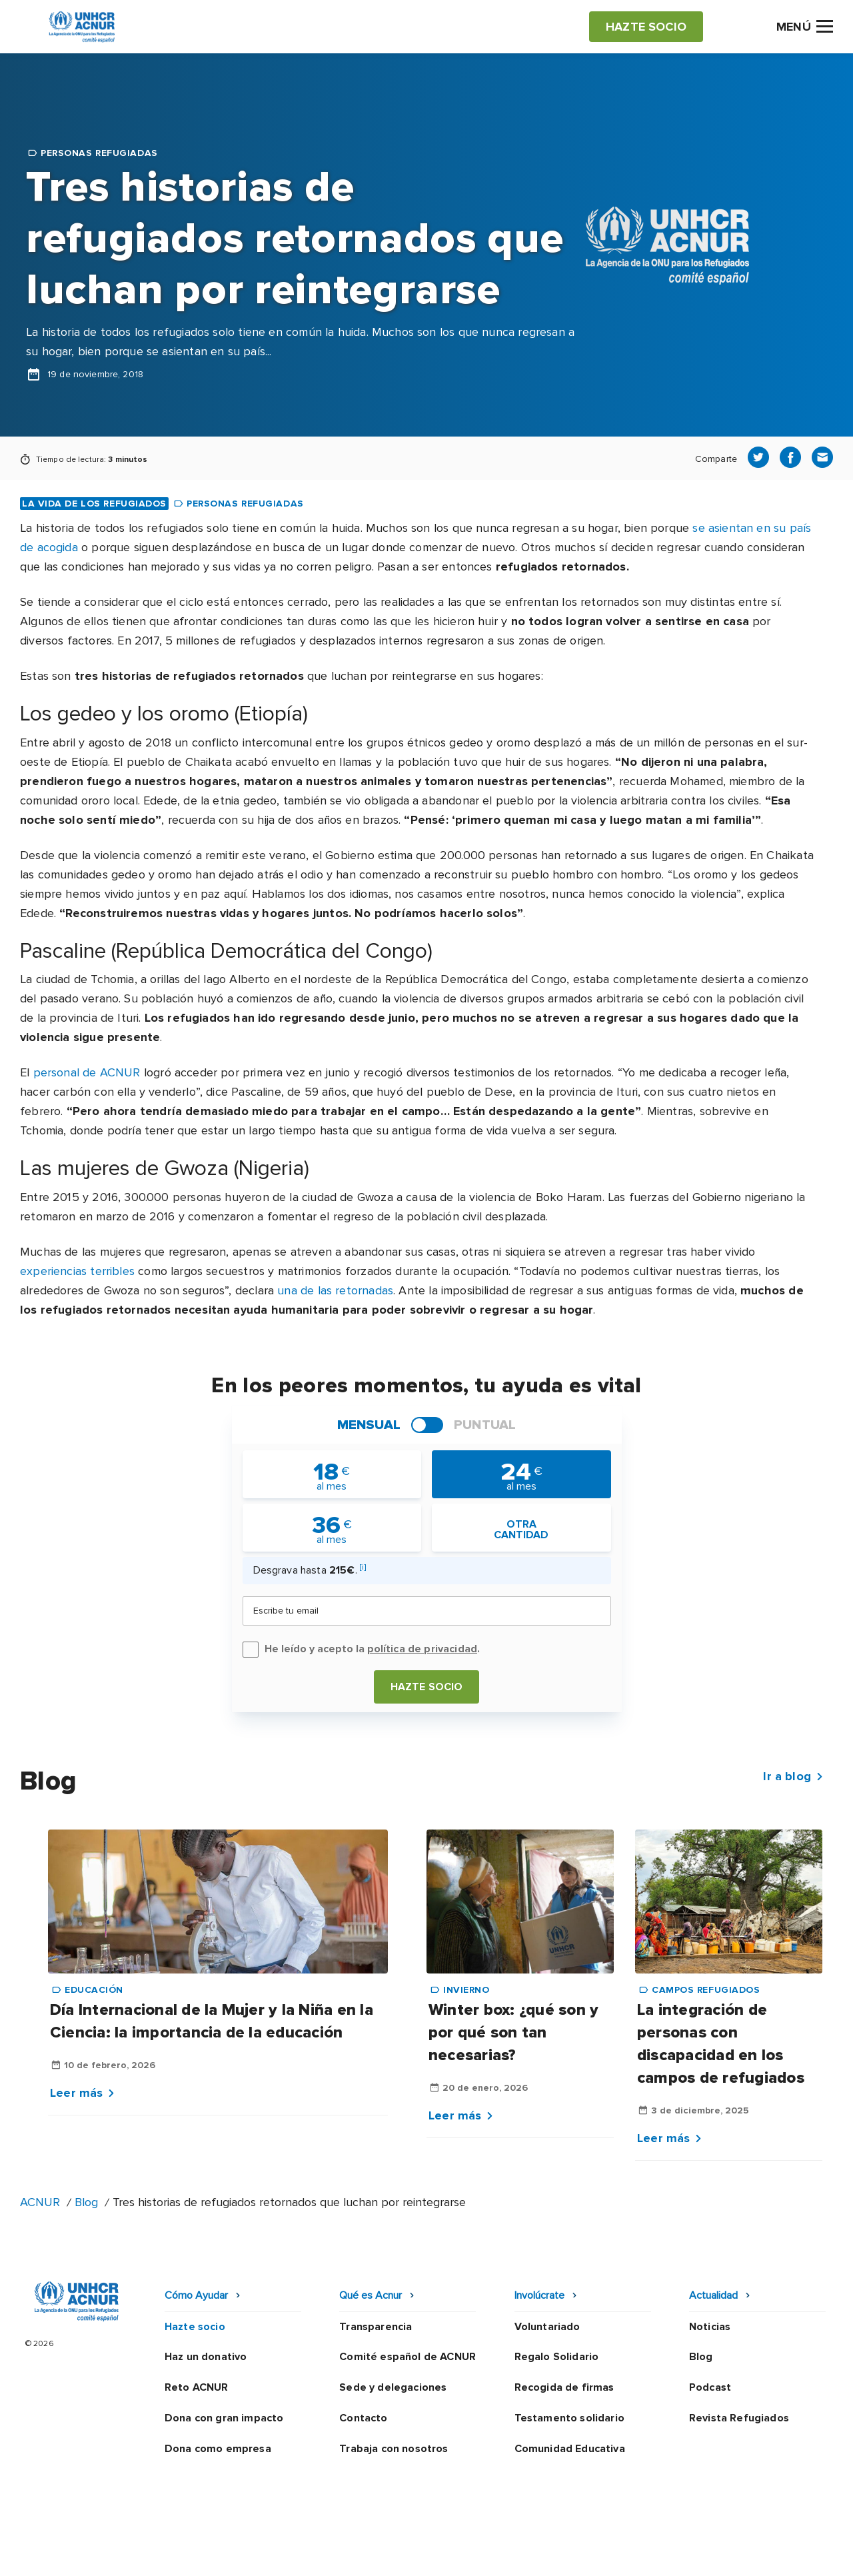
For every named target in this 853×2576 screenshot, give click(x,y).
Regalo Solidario (556, 2356)
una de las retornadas (335, 1290)
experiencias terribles (77, 1271)
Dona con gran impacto (224, 2418)
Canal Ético (599, 2552)
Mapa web (674, 2552)
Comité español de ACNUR (407, 2356)
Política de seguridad (496, 2552)
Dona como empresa (218, 2448)
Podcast (710, 2387)
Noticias (709, 2326)
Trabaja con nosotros (393, 2448)
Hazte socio (427, 1687)
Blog (86, 2202)
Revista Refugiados (739, 2418)
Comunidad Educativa (569, 2448)
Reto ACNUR (197, 2387)
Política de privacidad (367, 2552)
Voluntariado (547, 2326)
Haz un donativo (206, 2356)
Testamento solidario (569, 2418)
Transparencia (375, 2326)
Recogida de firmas (564, 2387)
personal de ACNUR (87, 1072)
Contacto (363, 2418)
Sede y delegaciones (392, 2387)
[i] (363, 1567)
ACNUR (40, 2202)
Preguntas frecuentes (776, 2552)
